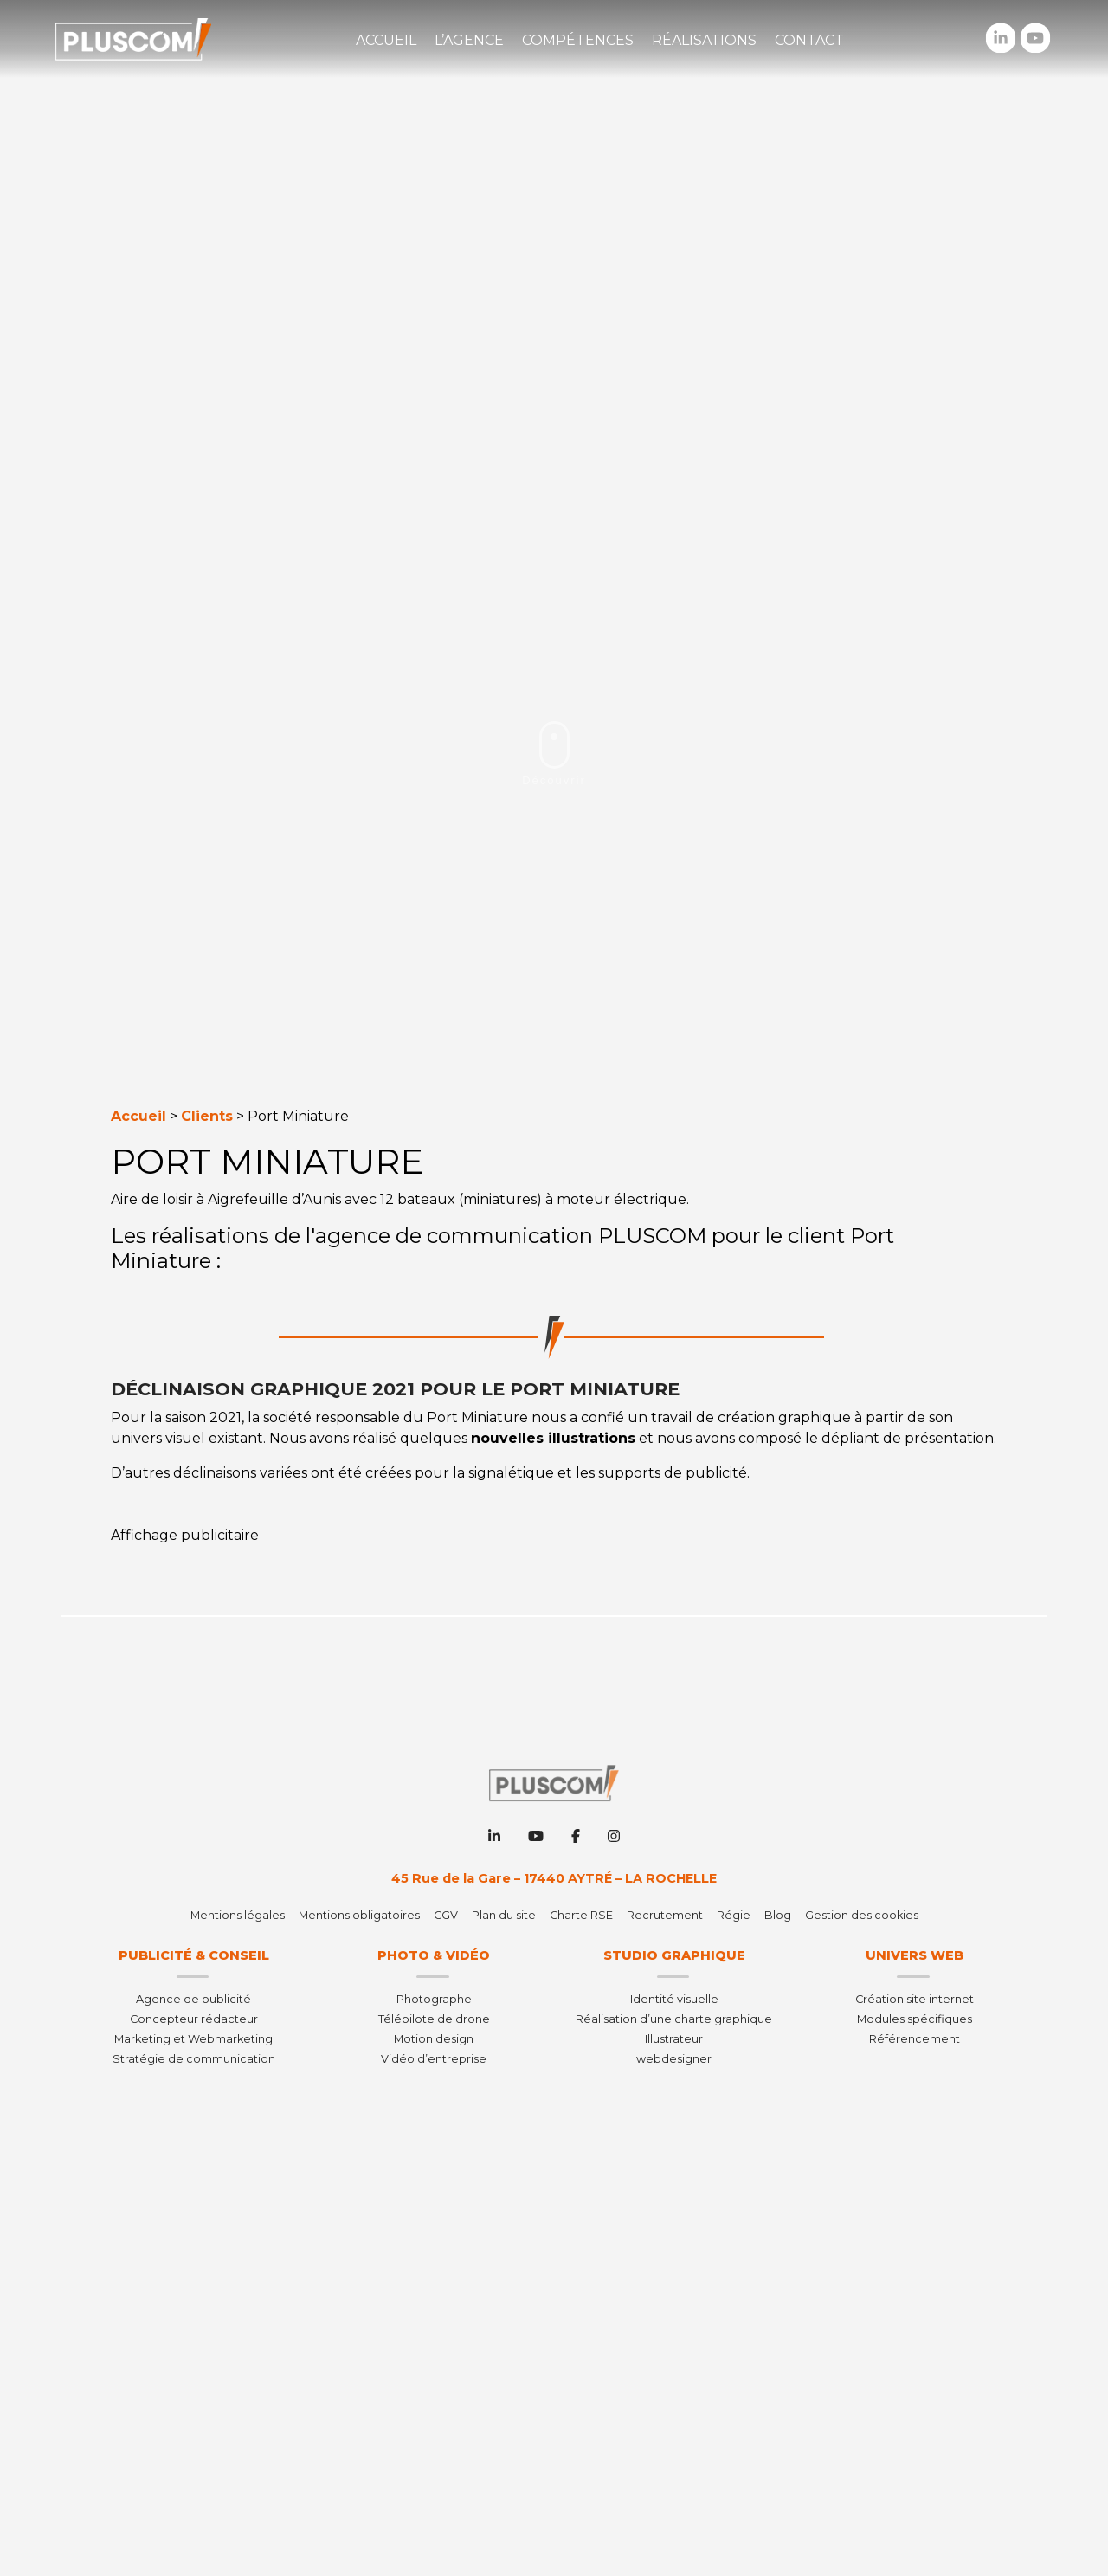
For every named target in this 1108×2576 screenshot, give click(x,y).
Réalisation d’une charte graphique (674, 2018)
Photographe (434, 1999)
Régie (733, 1915)
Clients (207, 1116)
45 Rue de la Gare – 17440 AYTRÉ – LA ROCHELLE (554, 1878)
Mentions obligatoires (359, 1915)
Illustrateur (674, 2038)
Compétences (578, 40)
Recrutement (665, 1915)
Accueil (386, 40)
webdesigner (674, 2058)
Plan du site (504, 1915)
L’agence (469, 40)
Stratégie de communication (194, 2058)
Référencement (914, 2038)
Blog (777, 1915)
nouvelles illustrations (553, 1438)
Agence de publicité (193, 1999)
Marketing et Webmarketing (193, 2038)
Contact (809, 40)
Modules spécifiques (914, 2018)
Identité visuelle (674, 1999)
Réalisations (704, 40)
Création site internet (914, 1999)
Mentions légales (237, 1915)
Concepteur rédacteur (194, 2018)
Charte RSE (581, 1915)
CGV (446, 1915)
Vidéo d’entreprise (433, 2058)
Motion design (433, 2038)
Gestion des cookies (861, 1915)
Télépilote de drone (434, 2018)
